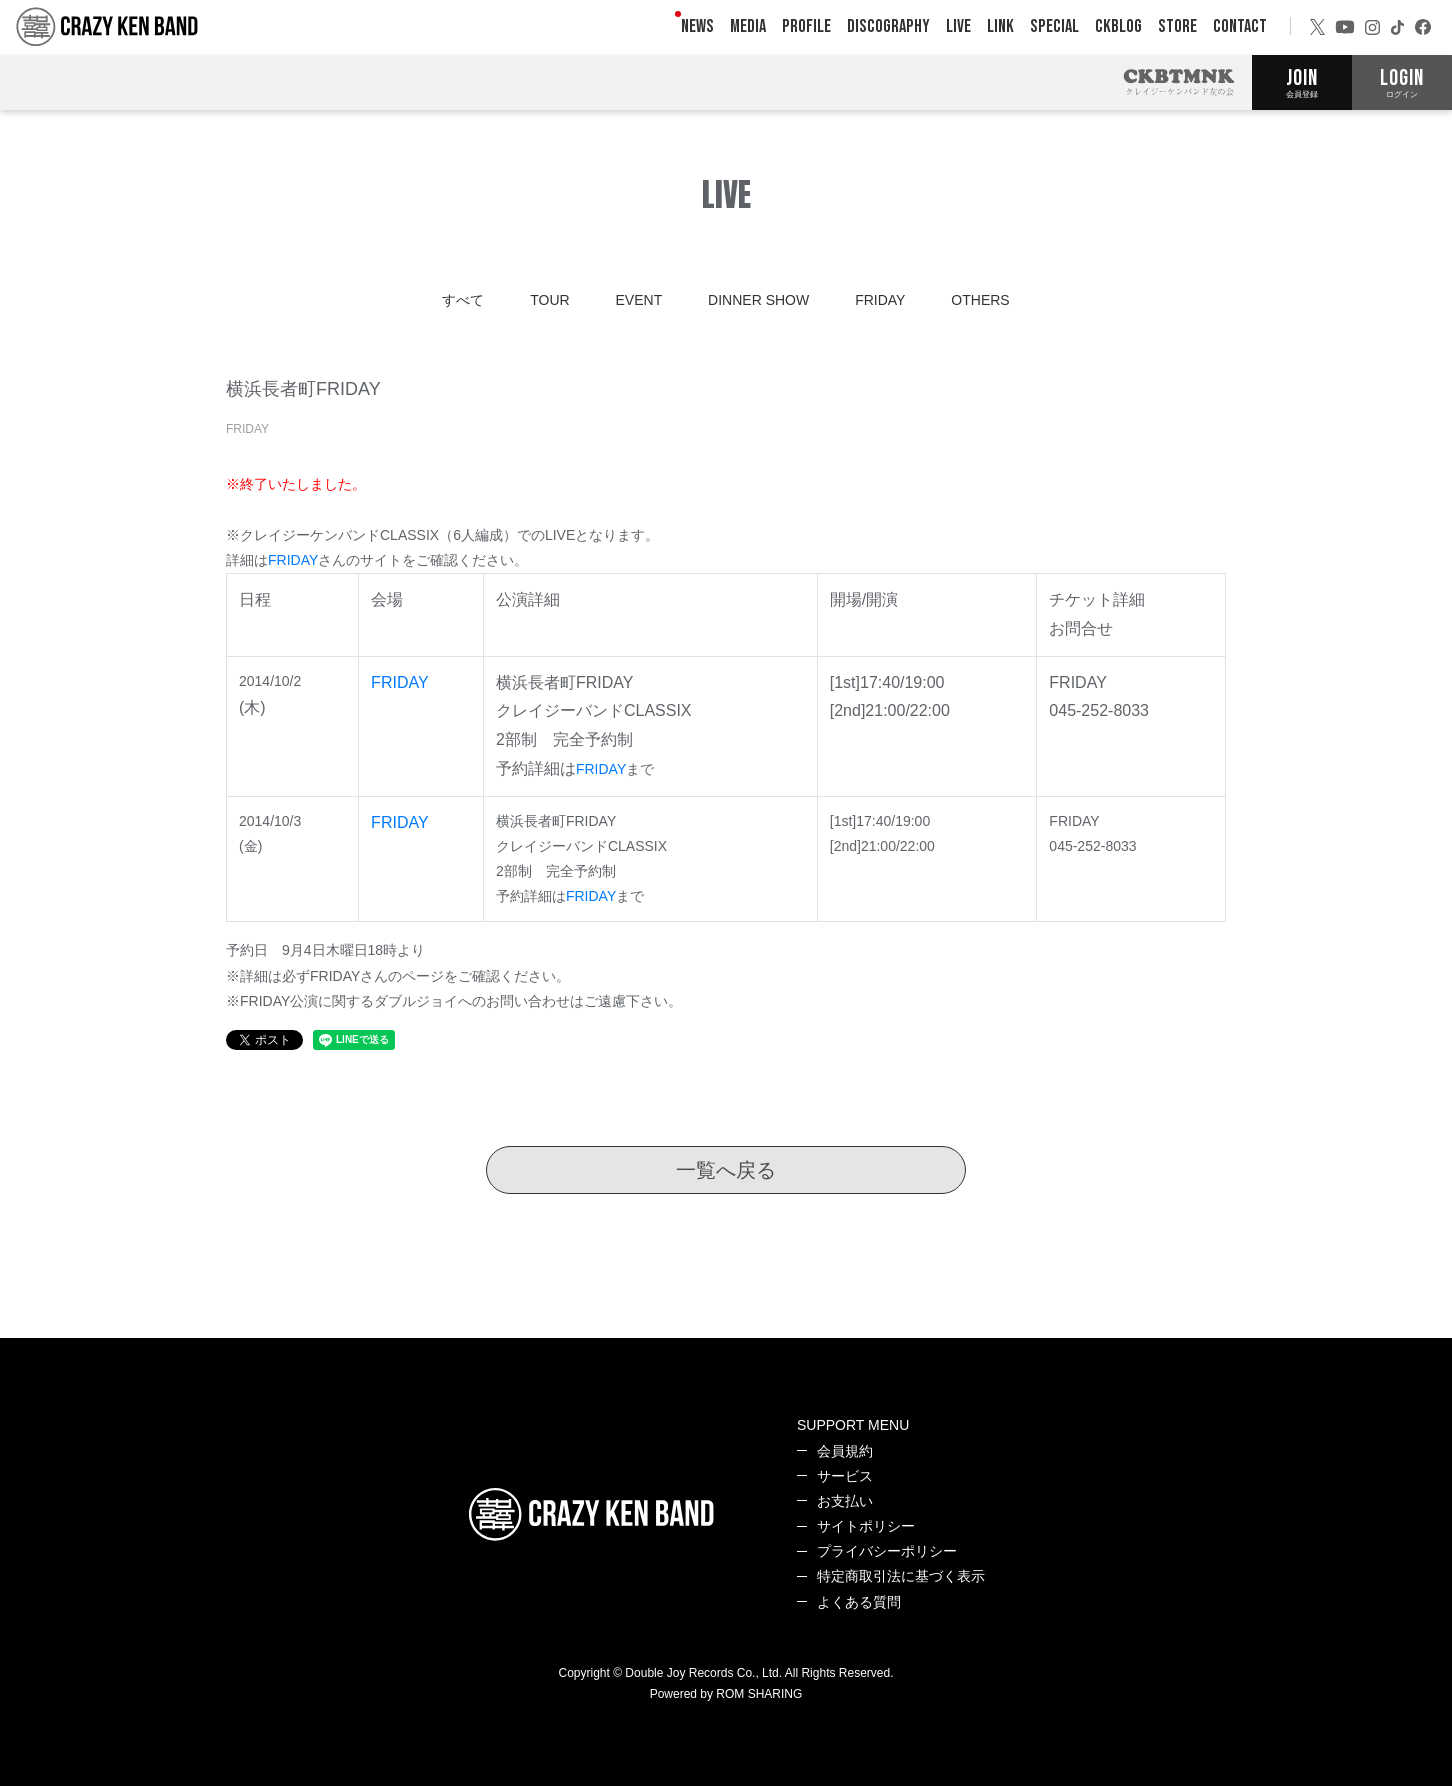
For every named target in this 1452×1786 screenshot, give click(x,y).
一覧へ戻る (726, 1170)
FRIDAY (880, 300)
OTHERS (980, 300)
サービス (845, 1476)
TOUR (549, 300)
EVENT (639, 300)
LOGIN (1402, 82)
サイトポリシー (866, 1526)
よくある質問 (859, 1602)
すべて (463, 300)
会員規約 (845, 1451)
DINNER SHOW (758, 300)
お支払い (845, 1501)
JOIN (1302, 82)
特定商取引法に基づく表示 (901, 1576)
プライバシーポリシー (887, 1551)
